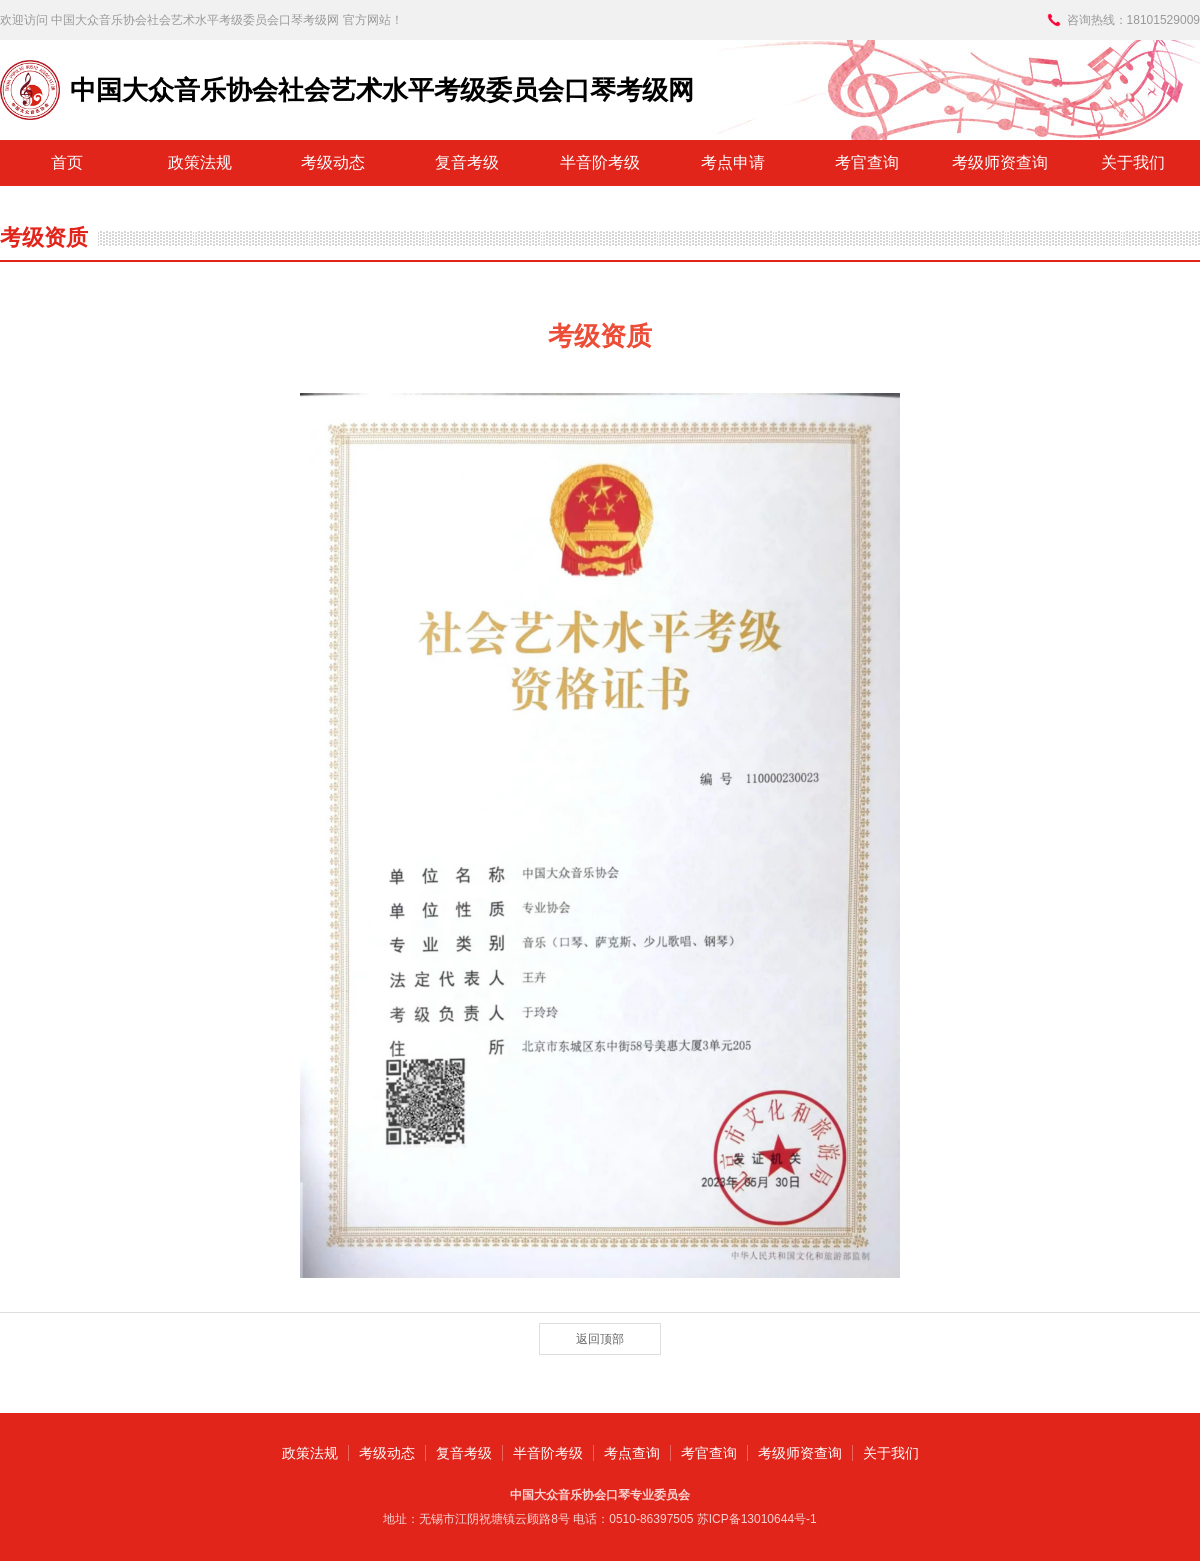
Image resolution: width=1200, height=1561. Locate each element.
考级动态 (333, 162)
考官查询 (867, 162)
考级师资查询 (1000, 162)
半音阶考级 (600, 162)
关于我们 (1133, 162)
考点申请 (733, 162)
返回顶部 (600, 1339)
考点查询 (632, 1453)
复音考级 (467, 162)
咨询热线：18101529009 (1133, 20)
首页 (67, 162)
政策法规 (200, 162)
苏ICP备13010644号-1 (757, 1519)
